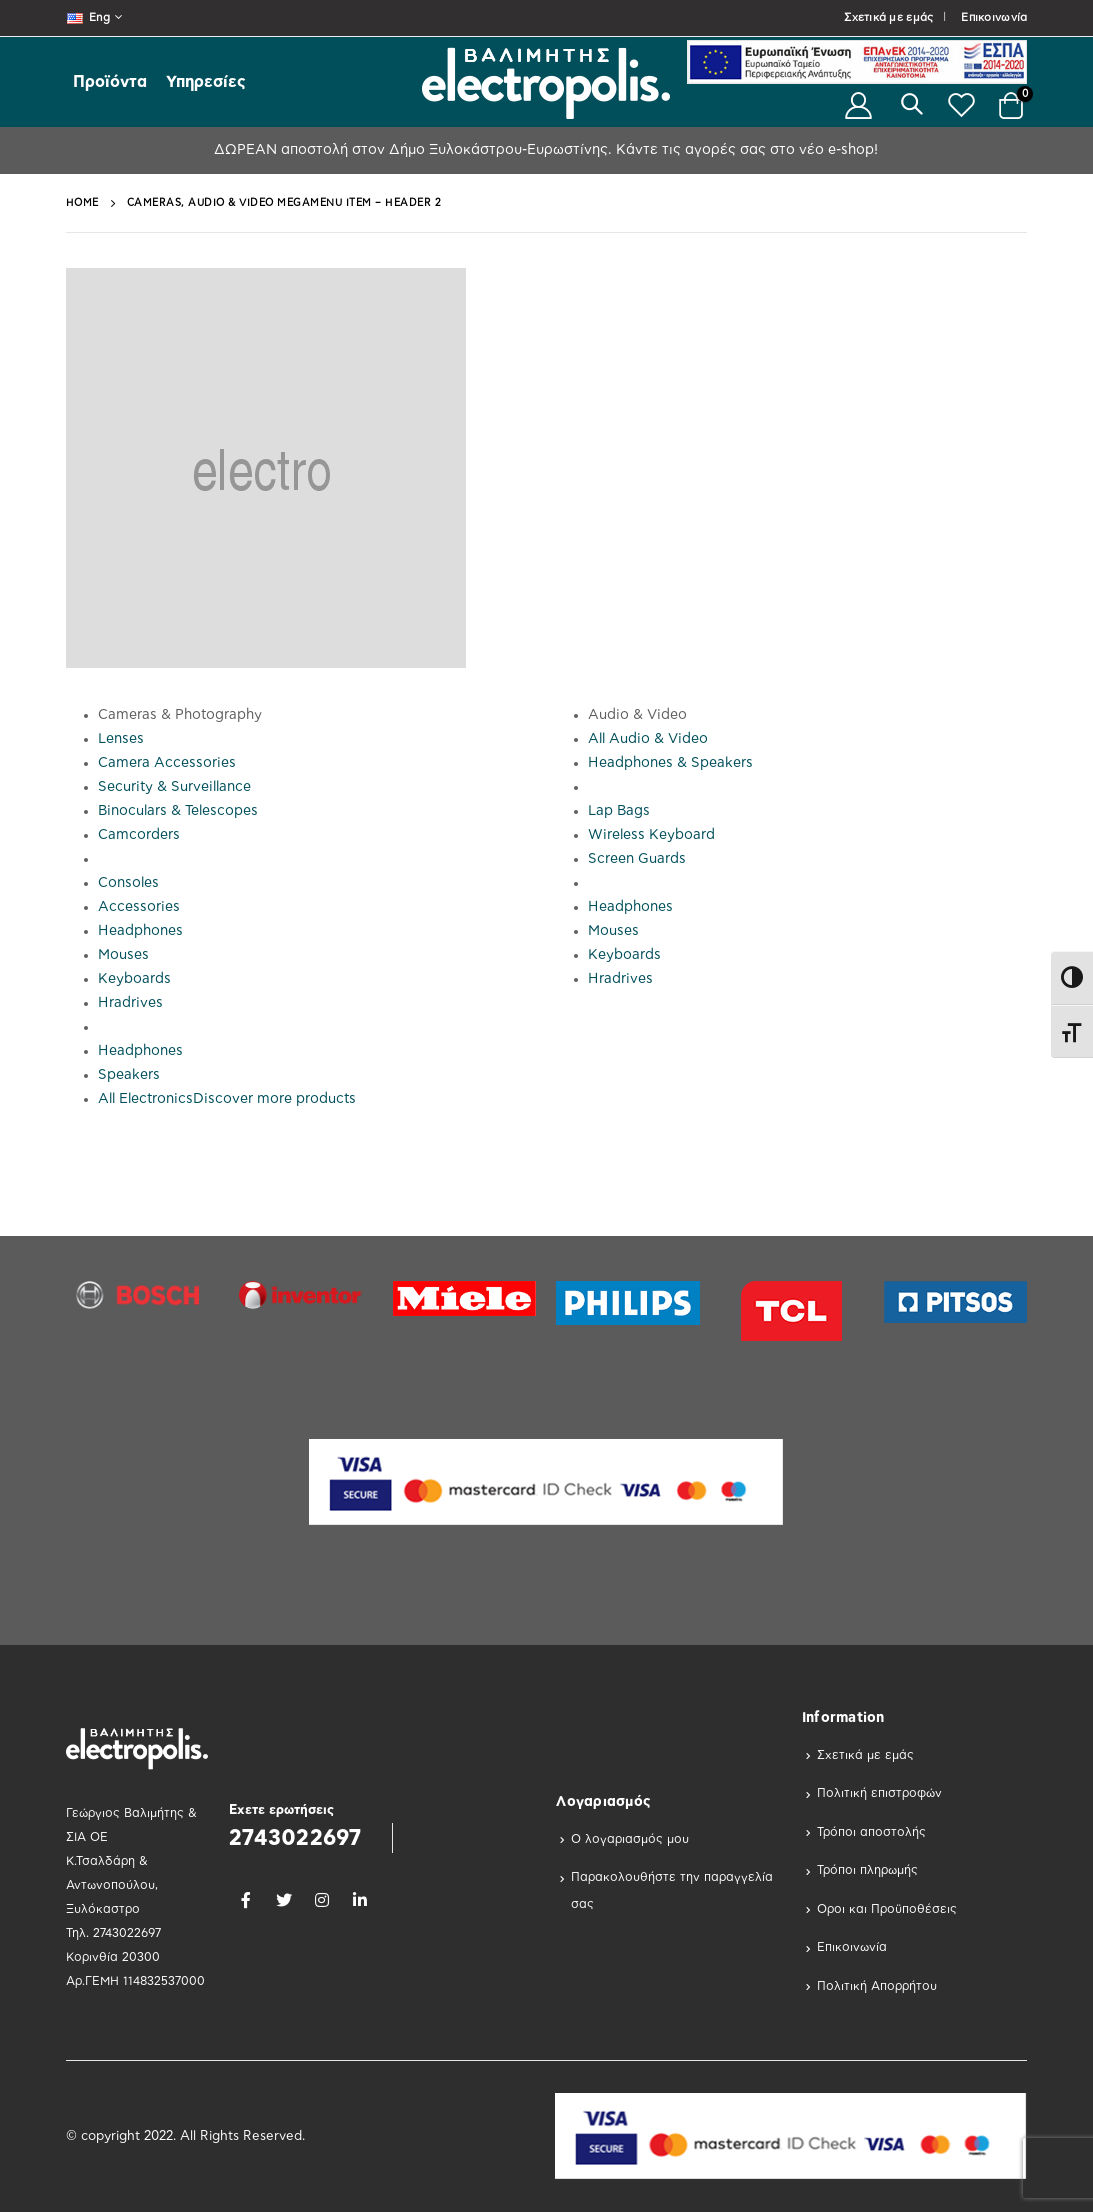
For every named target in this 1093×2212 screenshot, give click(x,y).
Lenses (121, 739)
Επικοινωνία (994, 17)
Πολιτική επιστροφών (879, 1793)
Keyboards (134, 979)
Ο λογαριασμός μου (630, 1839)
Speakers (129, 1075)
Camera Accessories (167, 763)
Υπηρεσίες (206, 82)
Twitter (284, 1900)
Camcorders (139, 835)
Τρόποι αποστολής (871, 1832)
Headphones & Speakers (670, 763)
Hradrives (130, 1003)
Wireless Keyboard (651, 835)
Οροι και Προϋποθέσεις (887, 1909)
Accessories (139, 907)
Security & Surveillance (174, 787)
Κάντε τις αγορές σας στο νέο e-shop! (745, 150)
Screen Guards (637, 859)
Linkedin (360, 1900)
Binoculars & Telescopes (178, 811)
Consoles (128, 883)
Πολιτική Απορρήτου (877, 1986)
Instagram (322, 1900)
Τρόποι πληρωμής (867, 1870)
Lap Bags (619, 811)
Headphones (140, 931)
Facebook (246, 1900)
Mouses (123, 955)
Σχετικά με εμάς (888, 17)
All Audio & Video (648, 739)
